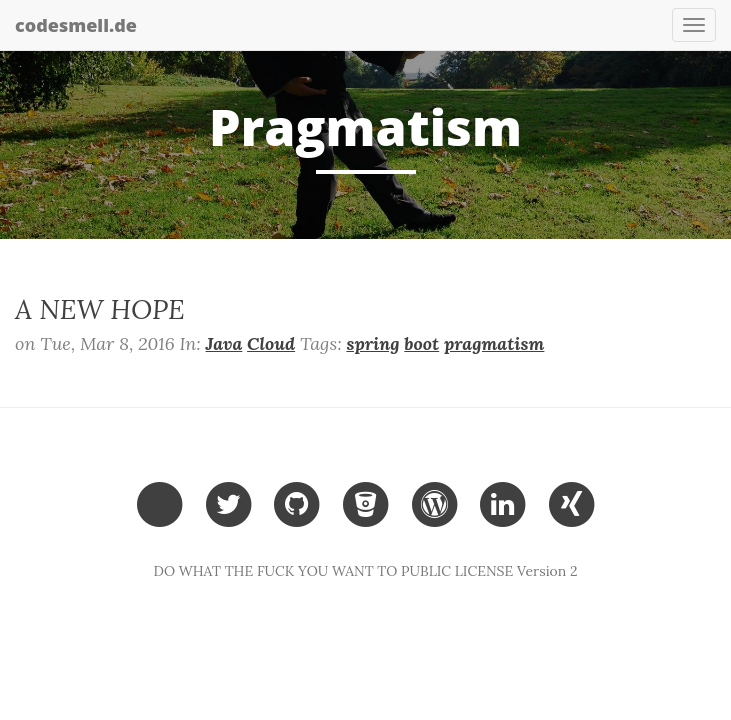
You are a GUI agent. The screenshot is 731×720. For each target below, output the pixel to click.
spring (372, 343)
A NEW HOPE (100, 309)
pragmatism (494, 343)
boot (421, 343)
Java (224, 343)
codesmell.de (76, 25)
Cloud (271, 343)
